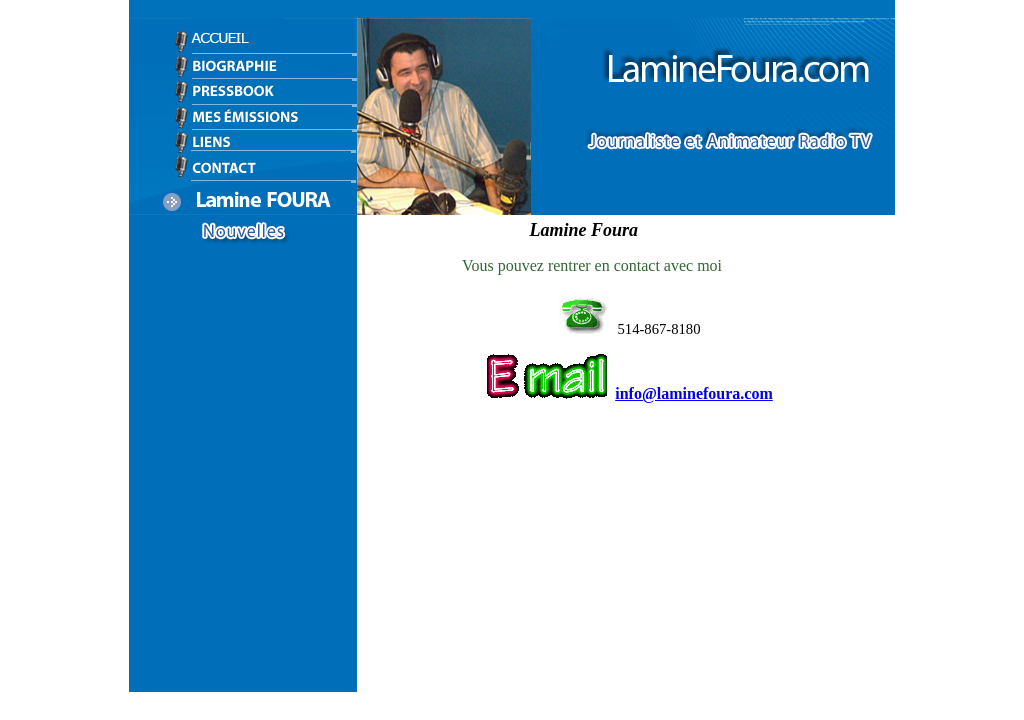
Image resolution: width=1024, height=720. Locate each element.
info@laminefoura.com (694, 393)
